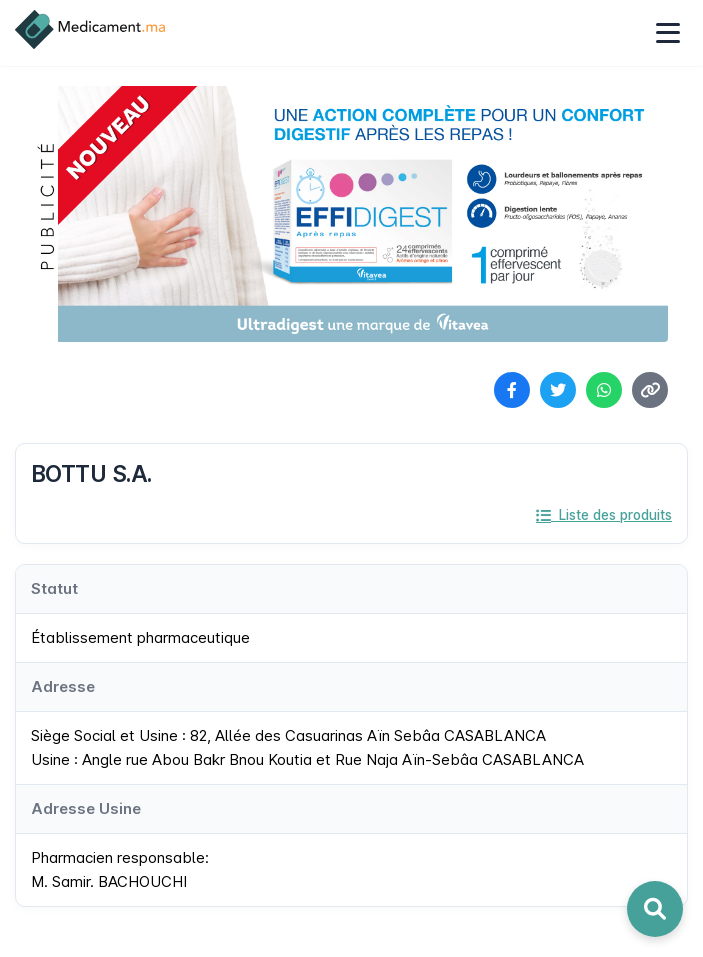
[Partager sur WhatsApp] (604, 390)
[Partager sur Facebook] (512, 390)
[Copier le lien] (650, 390)
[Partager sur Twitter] (558, 390)
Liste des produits (604, 515)
